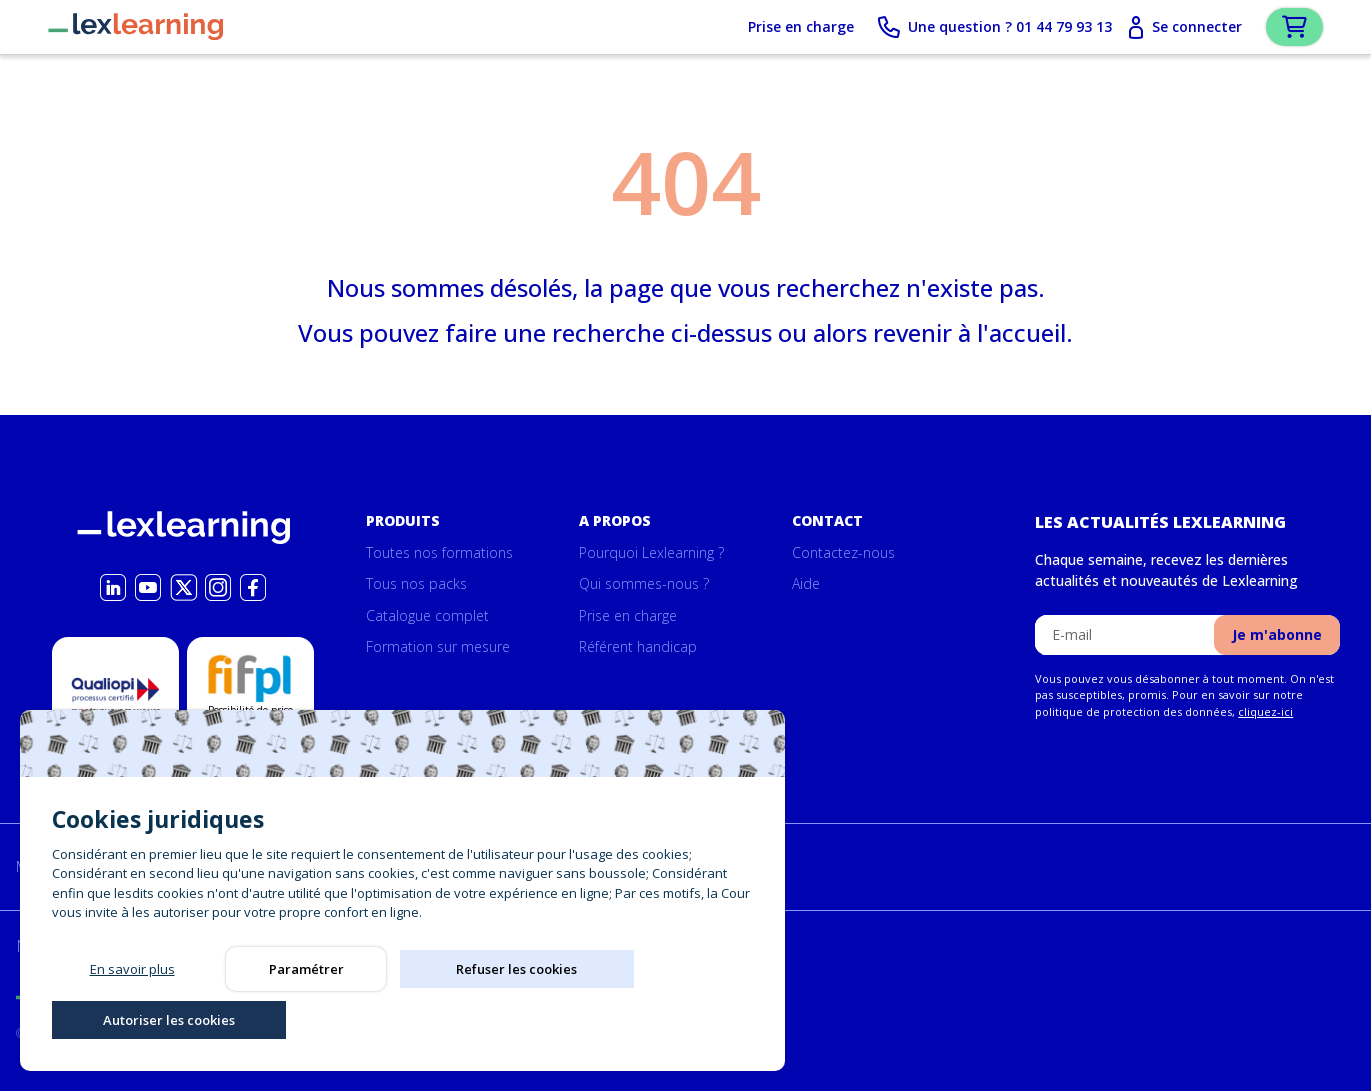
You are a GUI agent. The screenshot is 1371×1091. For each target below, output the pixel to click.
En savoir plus (132, 1017)
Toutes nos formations (439, 552)
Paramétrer (306, 1017)
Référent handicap (638, 647)
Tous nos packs (416, 584)
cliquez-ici (1265, 711)
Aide (806, 584)
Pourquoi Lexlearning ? (651, 552)
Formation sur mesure (438, 647)
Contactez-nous (843, 552)
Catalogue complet (427, 615)
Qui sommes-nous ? (644, 584)
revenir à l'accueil (969, 336)
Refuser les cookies (480, 1017)
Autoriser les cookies (654, 1017)
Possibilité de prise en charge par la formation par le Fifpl (250, 732)
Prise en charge (766, 29)
